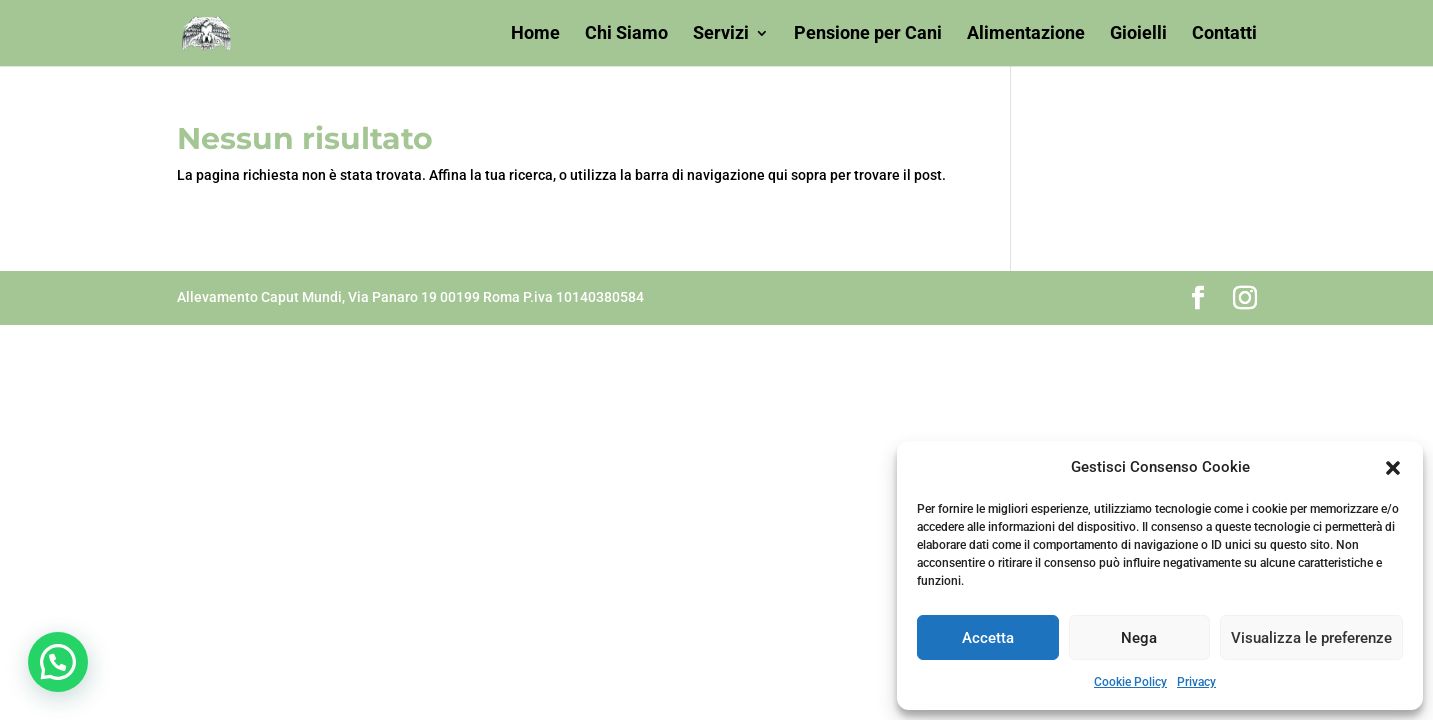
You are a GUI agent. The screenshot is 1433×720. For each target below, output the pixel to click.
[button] (1393, 468)
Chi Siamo (626, 34)
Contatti (1224, 34)
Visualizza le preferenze (1311, 638)
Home (535, 34)
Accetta (988, 638)
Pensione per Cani (868, 34)
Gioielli (1138, 34)
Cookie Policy (1130, 682)
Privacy (1196, 682)
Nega (1139, 638)
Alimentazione (1026, 34)
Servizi (721, 34)
